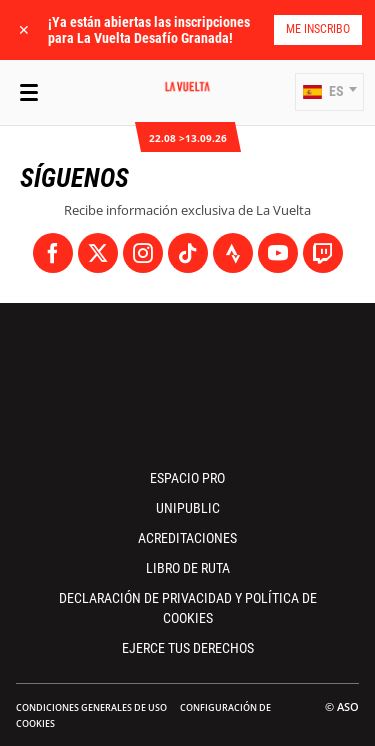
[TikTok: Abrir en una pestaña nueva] (188, 253)
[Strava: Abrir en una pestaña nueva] (233, 253)
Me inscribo (318, 29)
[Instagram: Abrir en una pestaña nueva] (143, 253)
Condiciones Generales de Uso (91, 707)
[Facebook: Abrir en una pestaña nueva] (53, 253)
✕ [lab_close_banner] (24, 29)
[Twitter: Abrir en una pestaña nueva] (98, 253)
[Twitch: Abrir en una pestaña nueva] (323, 253)
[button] (329, 92)
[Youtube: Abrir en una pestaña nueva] (278, 253)
